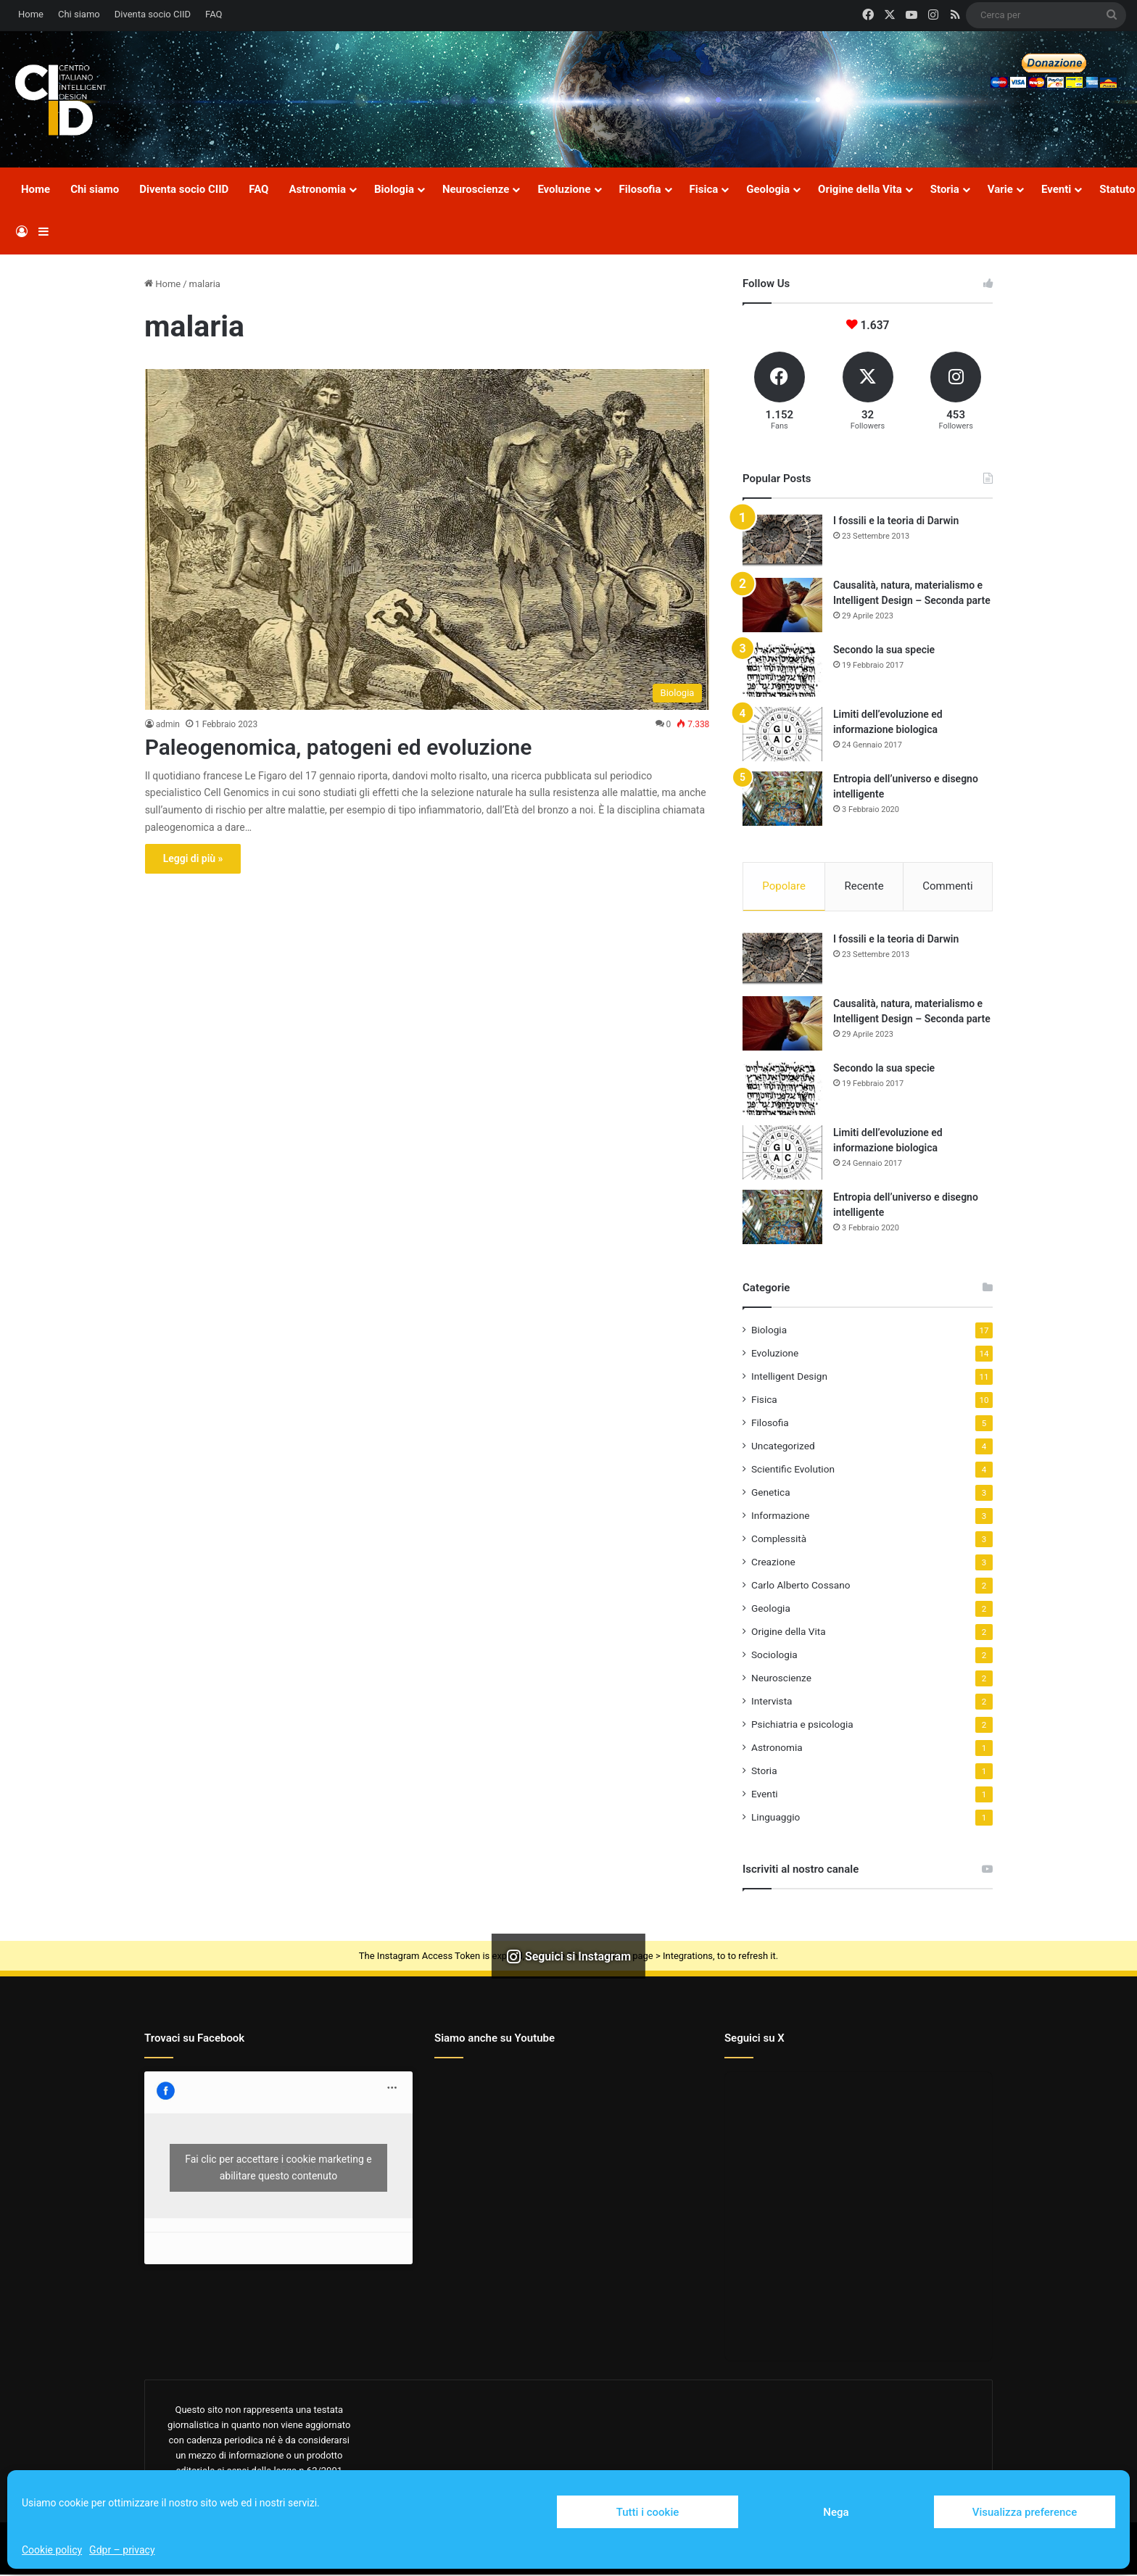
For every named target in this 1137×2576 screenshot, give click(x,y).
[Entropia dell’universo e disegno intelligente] (782, 798)
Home (31, 14)
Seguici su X (754, 2039)
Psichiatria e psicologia (802, 1725)
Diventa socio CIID (153, 14)
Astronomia (317, 189)
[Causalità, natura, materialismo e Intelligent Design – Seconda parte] (782, 605)
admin (168, 724)
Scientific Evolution (793, 1470)
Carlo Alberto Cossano (800, 1586)
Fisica (704, 189)
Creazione (773, 1563)
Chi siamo (79, 14)
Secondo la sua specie (884, 649)
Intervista (772, 1702)
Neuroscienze (475, 189)
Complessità (778, 1540)
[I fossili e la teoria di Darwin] (782, 540)
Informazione (780, 1517)
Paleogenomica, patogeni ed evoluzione (338, 747)
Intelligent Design (789, 1377)
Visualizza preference (1024, 2512)
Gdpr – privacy (121, 2550)
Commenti (947, 886)
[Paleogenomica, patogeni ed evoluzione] (427, 539)
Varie (1000, 189)
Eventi (1056, 189)
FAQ (213, 14)
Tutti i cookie (647, 2512)
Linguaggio (775, 1818)
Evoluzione (563, 189)
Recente (864, 886)
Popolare (784, 886)
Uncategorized (783, 1447)
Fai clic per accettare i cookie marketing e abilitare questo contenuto (278, 2169)
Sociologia (774, 1656)
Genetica (770, 1493)
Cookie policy (52, 2550)
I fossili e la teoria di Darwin (896, 520)
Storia (944, 189)
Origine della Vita (860, 189)
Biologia (394, 189)
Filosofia (640, 189)
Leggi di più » (193, 858)
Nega (835, 2512)
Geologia (768, 189)
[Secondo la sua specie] (782, 669)
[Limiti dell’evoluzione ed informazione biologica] (782, 734)
